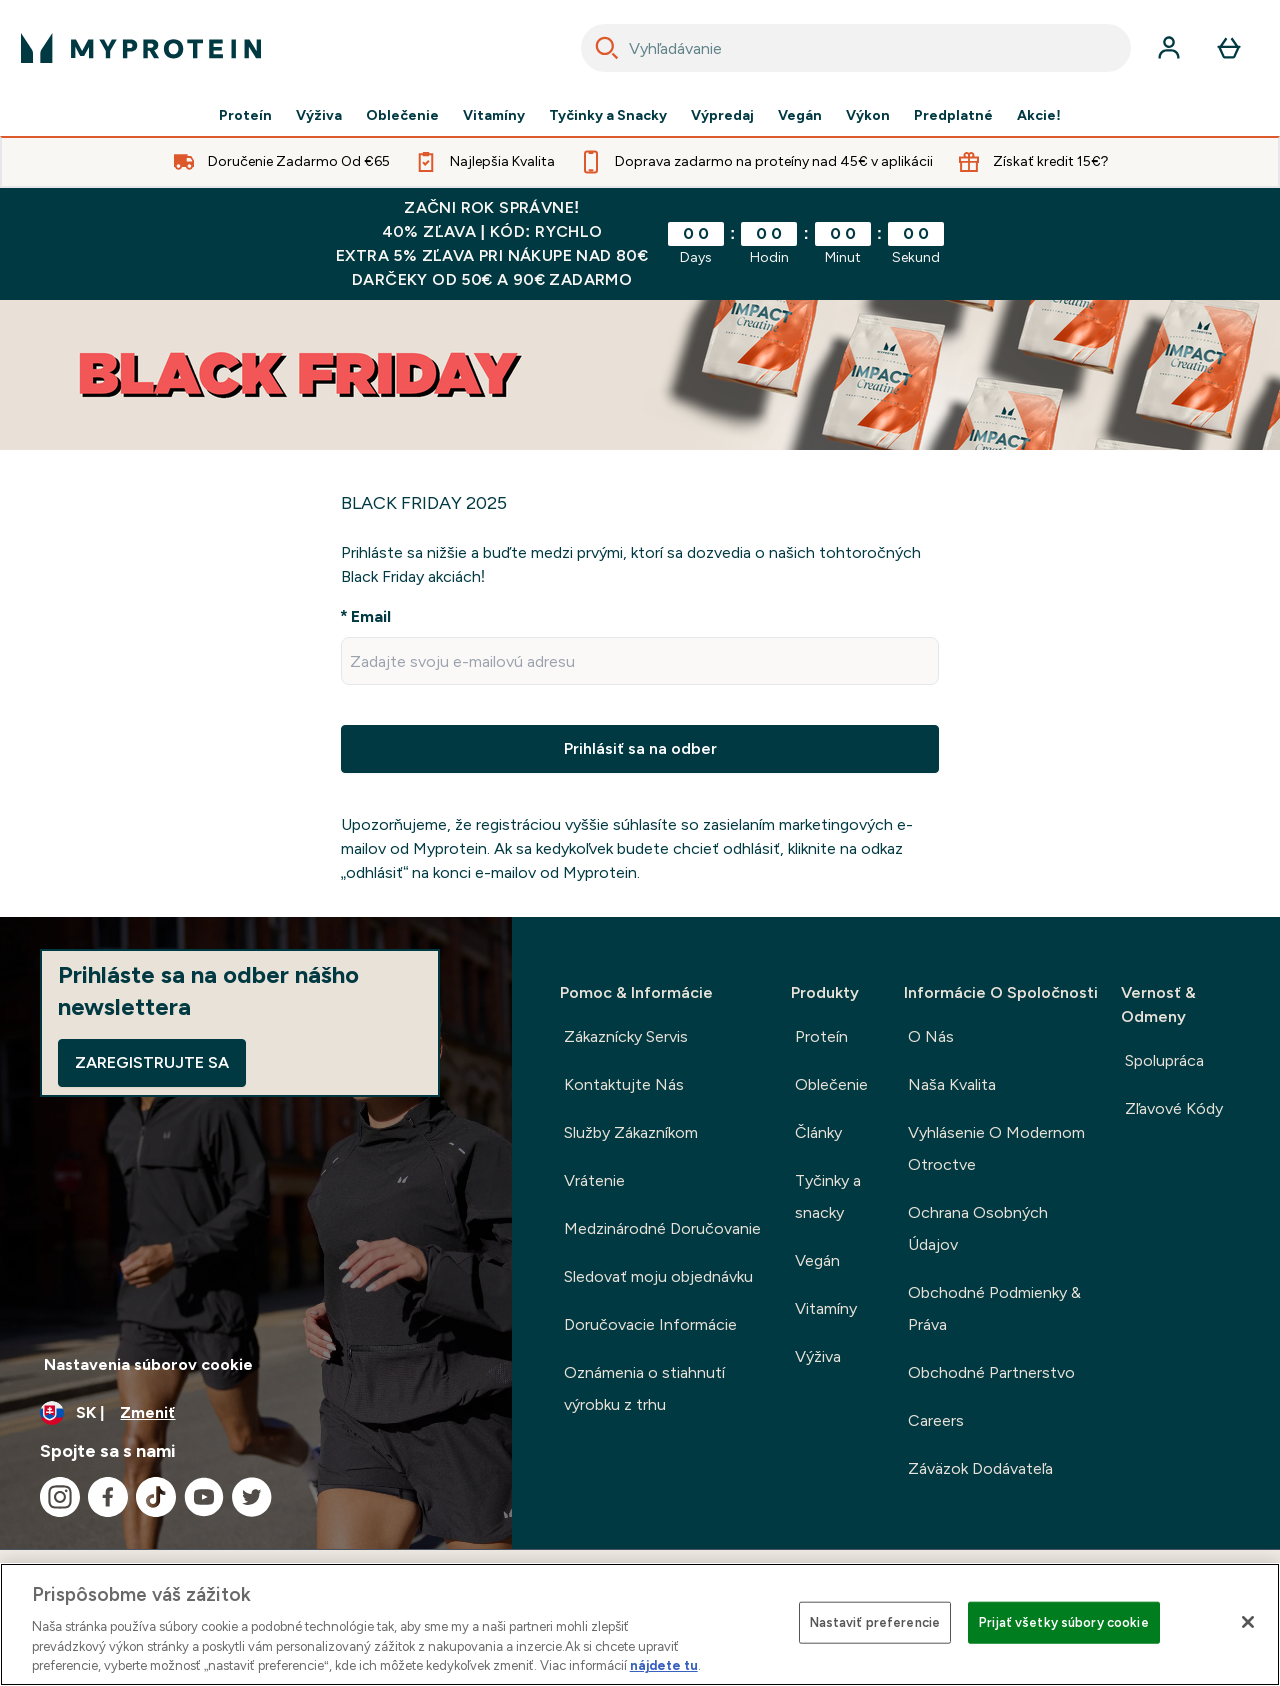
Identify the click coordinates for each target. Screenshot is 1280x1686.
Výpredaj (722, 116)
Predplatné (953, 116)
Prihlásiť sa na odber (640, 748)
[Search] (607, 48)
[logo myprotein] (141, 48)
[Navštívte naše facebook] (108, 1497)
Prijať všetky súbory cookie (1064, 1622)
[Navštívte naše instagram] (60, 1497)
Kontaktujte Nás (624, 1084)
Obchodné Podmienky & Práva (994, 1308)
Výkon (868, 116)
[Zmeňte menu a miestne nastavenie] (256, 1413)
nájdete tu (664, 1665)
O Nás (931, 1036)
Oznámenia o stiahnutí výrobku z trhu (644, 1388)
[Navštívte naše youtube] (204, 1497)
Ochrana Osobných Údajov (978, 1228)
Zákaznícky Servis (626, 1036)
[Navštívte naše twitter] (252, 1497)
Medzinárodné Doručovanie (662, 1228)
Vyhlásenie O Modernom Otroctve (996, 1148)
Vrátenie (594, 1180)
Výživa (319, 116)
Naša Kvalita (952, 1084)
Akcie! (1039, 116)
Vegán (800, 116)
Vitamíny (494, 116)
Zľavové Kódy (1174, 1108)
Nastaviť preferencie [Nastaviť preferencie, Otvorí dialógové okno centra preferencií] (875, 1622)
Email (371, 616)
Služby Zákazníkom (631, 1132)
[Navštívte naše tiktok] (156, 1497)
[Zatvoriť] (1248, 1622)
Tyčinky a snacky (828, 1196)
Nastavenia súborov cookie (148, 1364)
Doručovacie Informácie (650, 1324)
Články (818, 1132)
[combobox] (856, 48)
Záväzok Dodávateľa (980, 1468)
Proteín (245, 116)
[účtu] (1169, 48)
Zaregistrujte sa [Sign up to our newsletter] (152, 1062)
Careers (936, 1420)
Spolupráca (1164, 1060)
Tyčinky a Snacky (608, 116)
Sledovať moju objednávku (658, 1276)
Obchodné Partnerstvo (991, 1372)
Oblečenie (402, 116)
